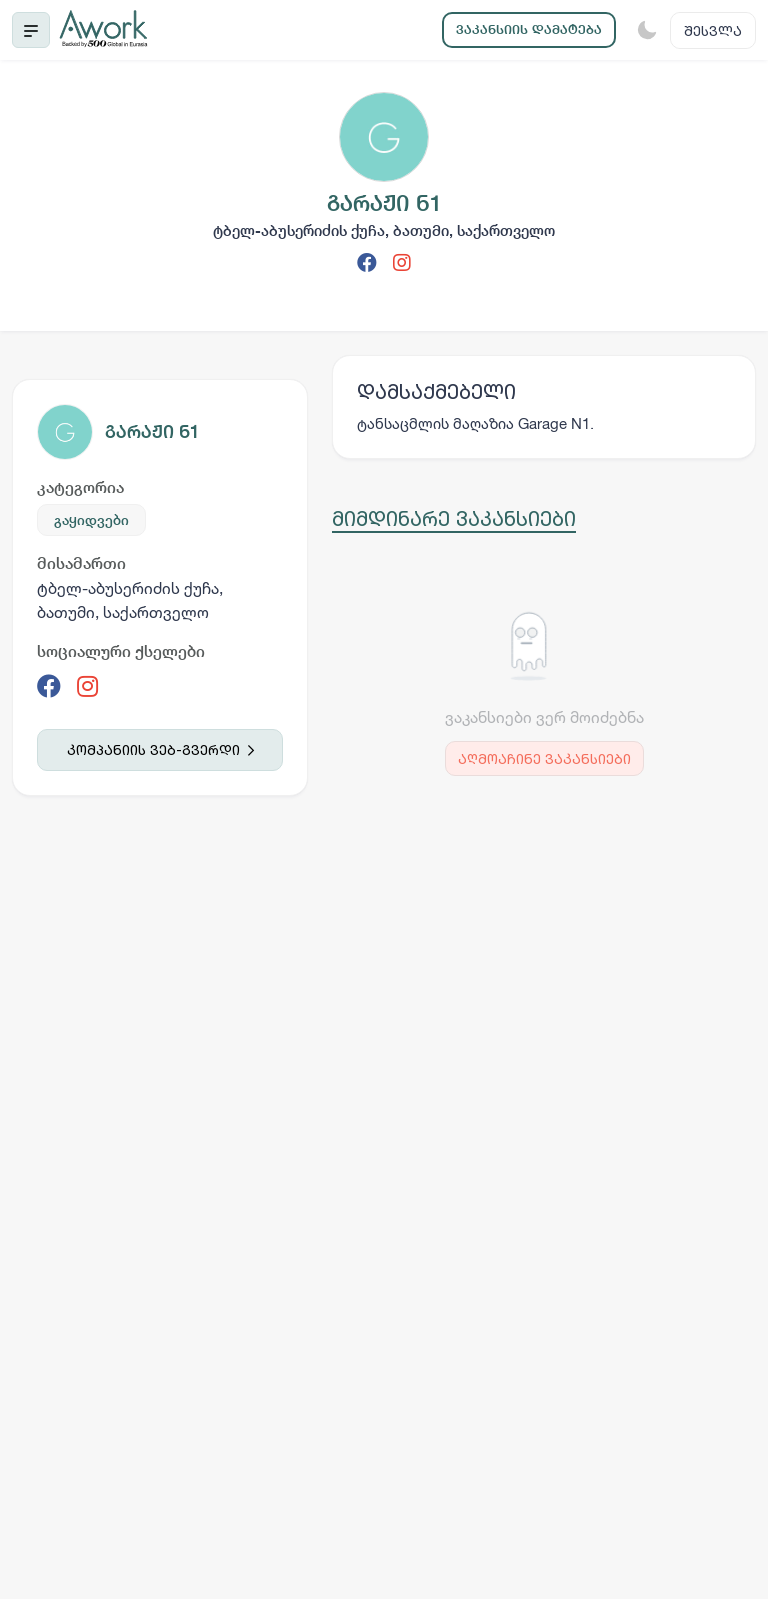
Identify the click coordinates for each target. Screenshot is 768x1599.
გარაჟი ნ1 (152, 431)
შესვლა (713, 30)
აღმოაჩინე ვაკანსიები (544, 758)
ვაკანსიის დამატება (529, 29)
